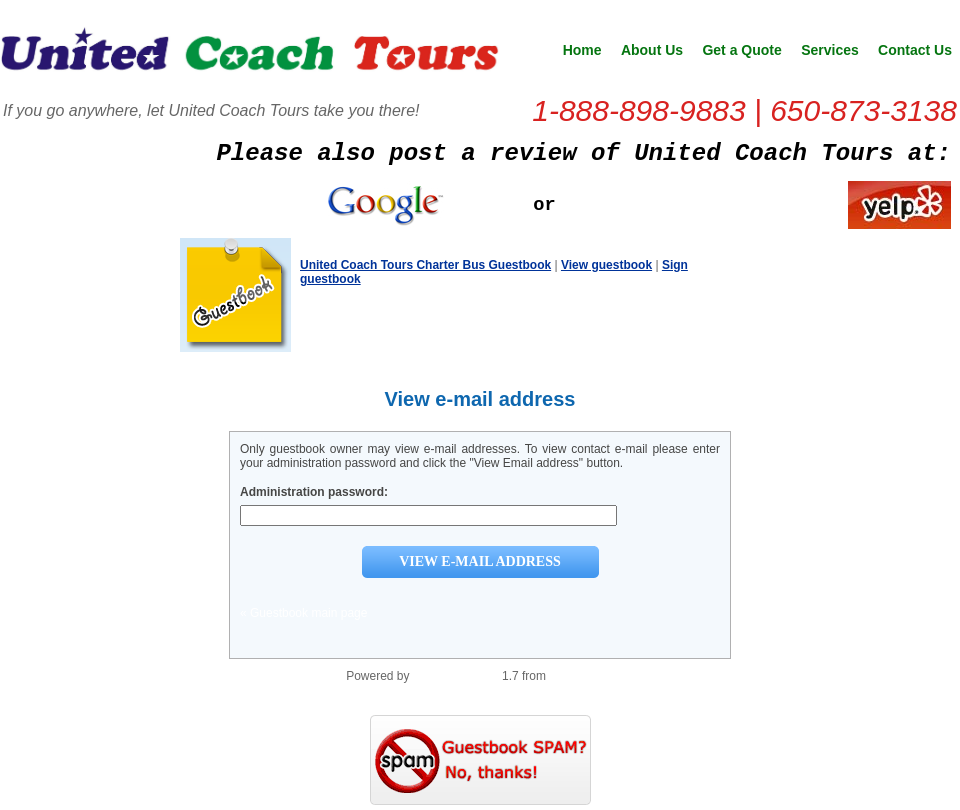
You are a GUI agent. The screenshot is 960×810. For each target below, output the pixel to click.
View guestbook (606, 265)
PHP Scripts (581, 676)
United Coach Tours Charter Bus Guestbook (425, 265)
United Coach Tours (250, 56)
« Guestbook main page (303, 613)
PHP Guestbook (456, 676)
